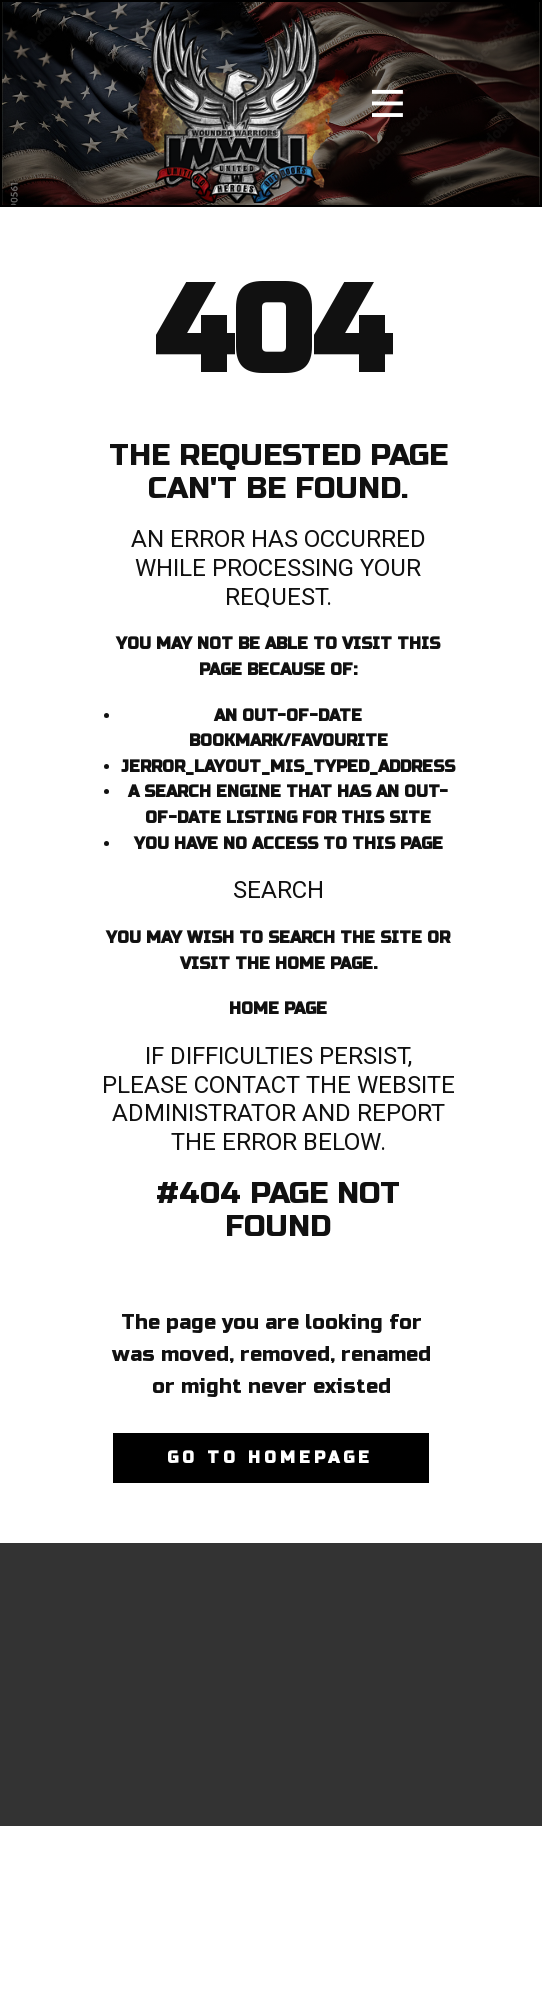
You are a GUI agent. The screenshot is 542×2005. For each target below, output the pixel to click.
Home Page (278, 1008)
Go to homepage (270, 1457)
